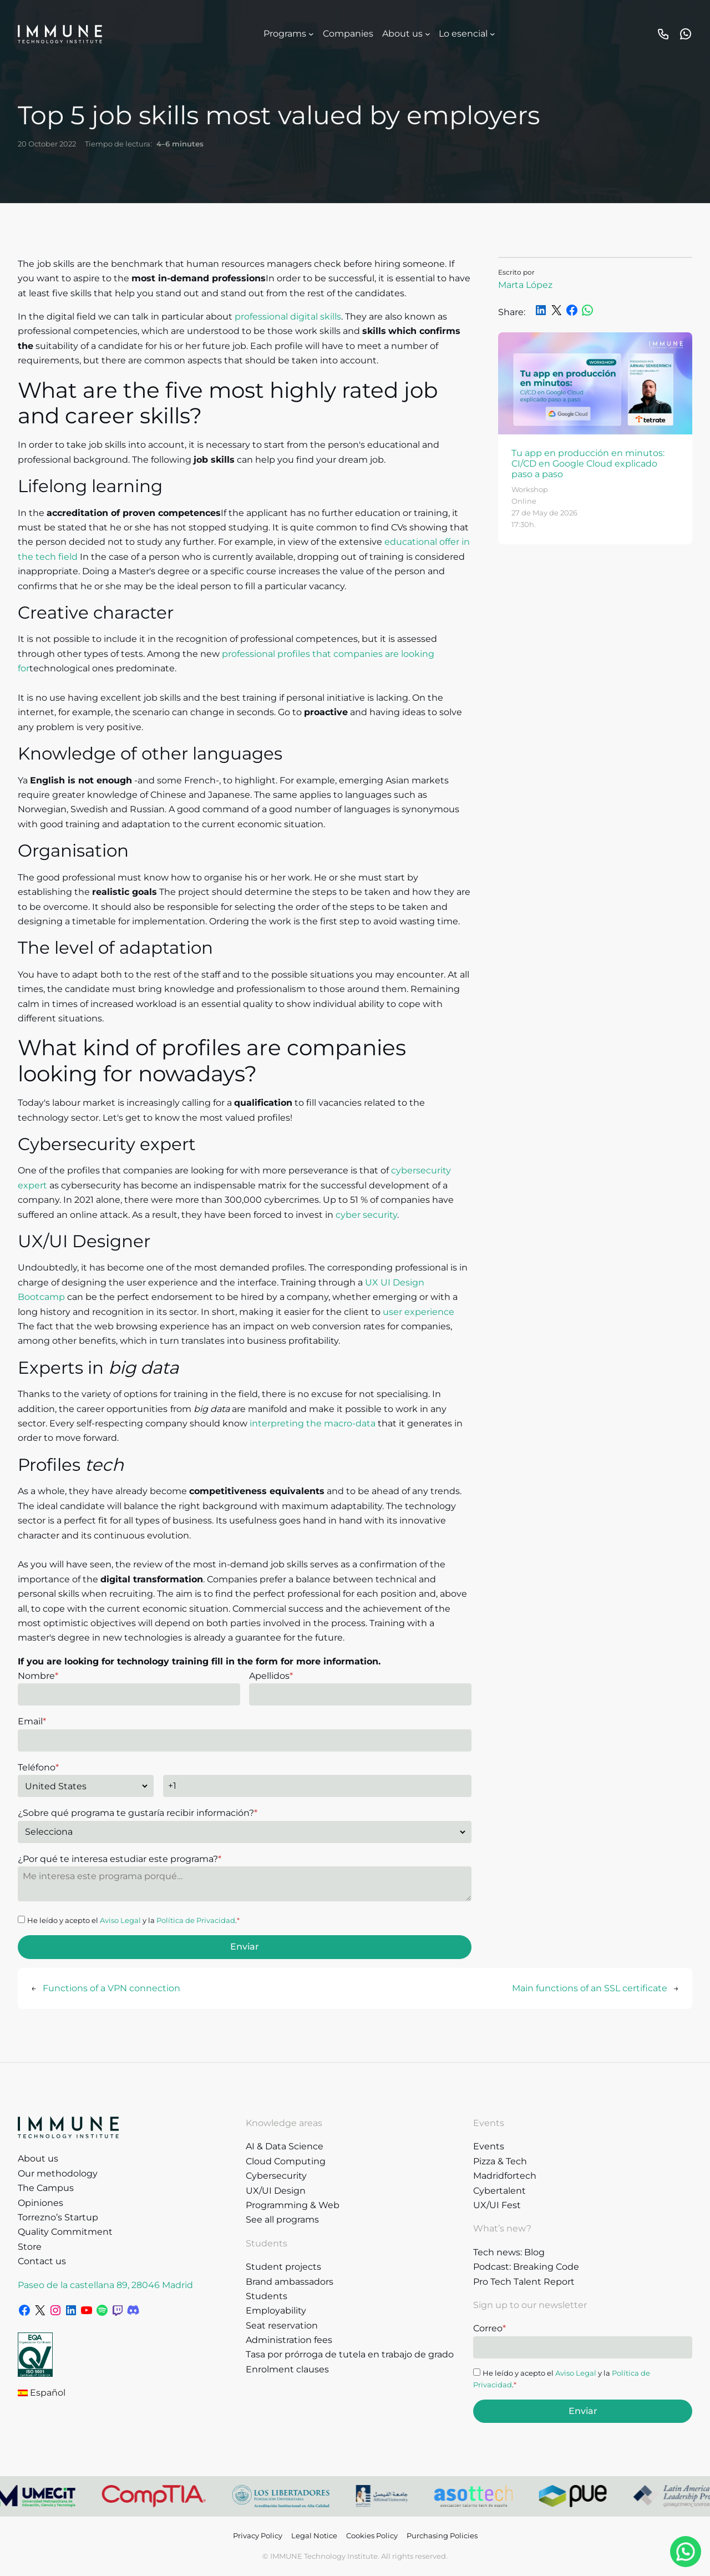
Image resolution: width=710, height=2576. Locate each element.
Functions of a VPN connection (111, 1988)
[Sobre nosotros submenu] (427, 34)
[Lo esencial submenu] (492, 34)
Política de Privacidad (195, 1920)
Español (41, 2392)
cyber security (366, 1214)
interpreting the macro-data (313, 1423)
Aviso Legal (120, 1920)
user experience (418, 1312)
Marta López (525, 285)
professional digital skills (288, 316)
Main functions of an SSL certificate (589, 1988)
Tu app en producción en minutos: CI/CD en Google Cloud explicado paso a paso (588, 463)
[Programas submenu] (311, 34)
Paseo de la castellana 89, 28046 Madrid (105, 2285)
